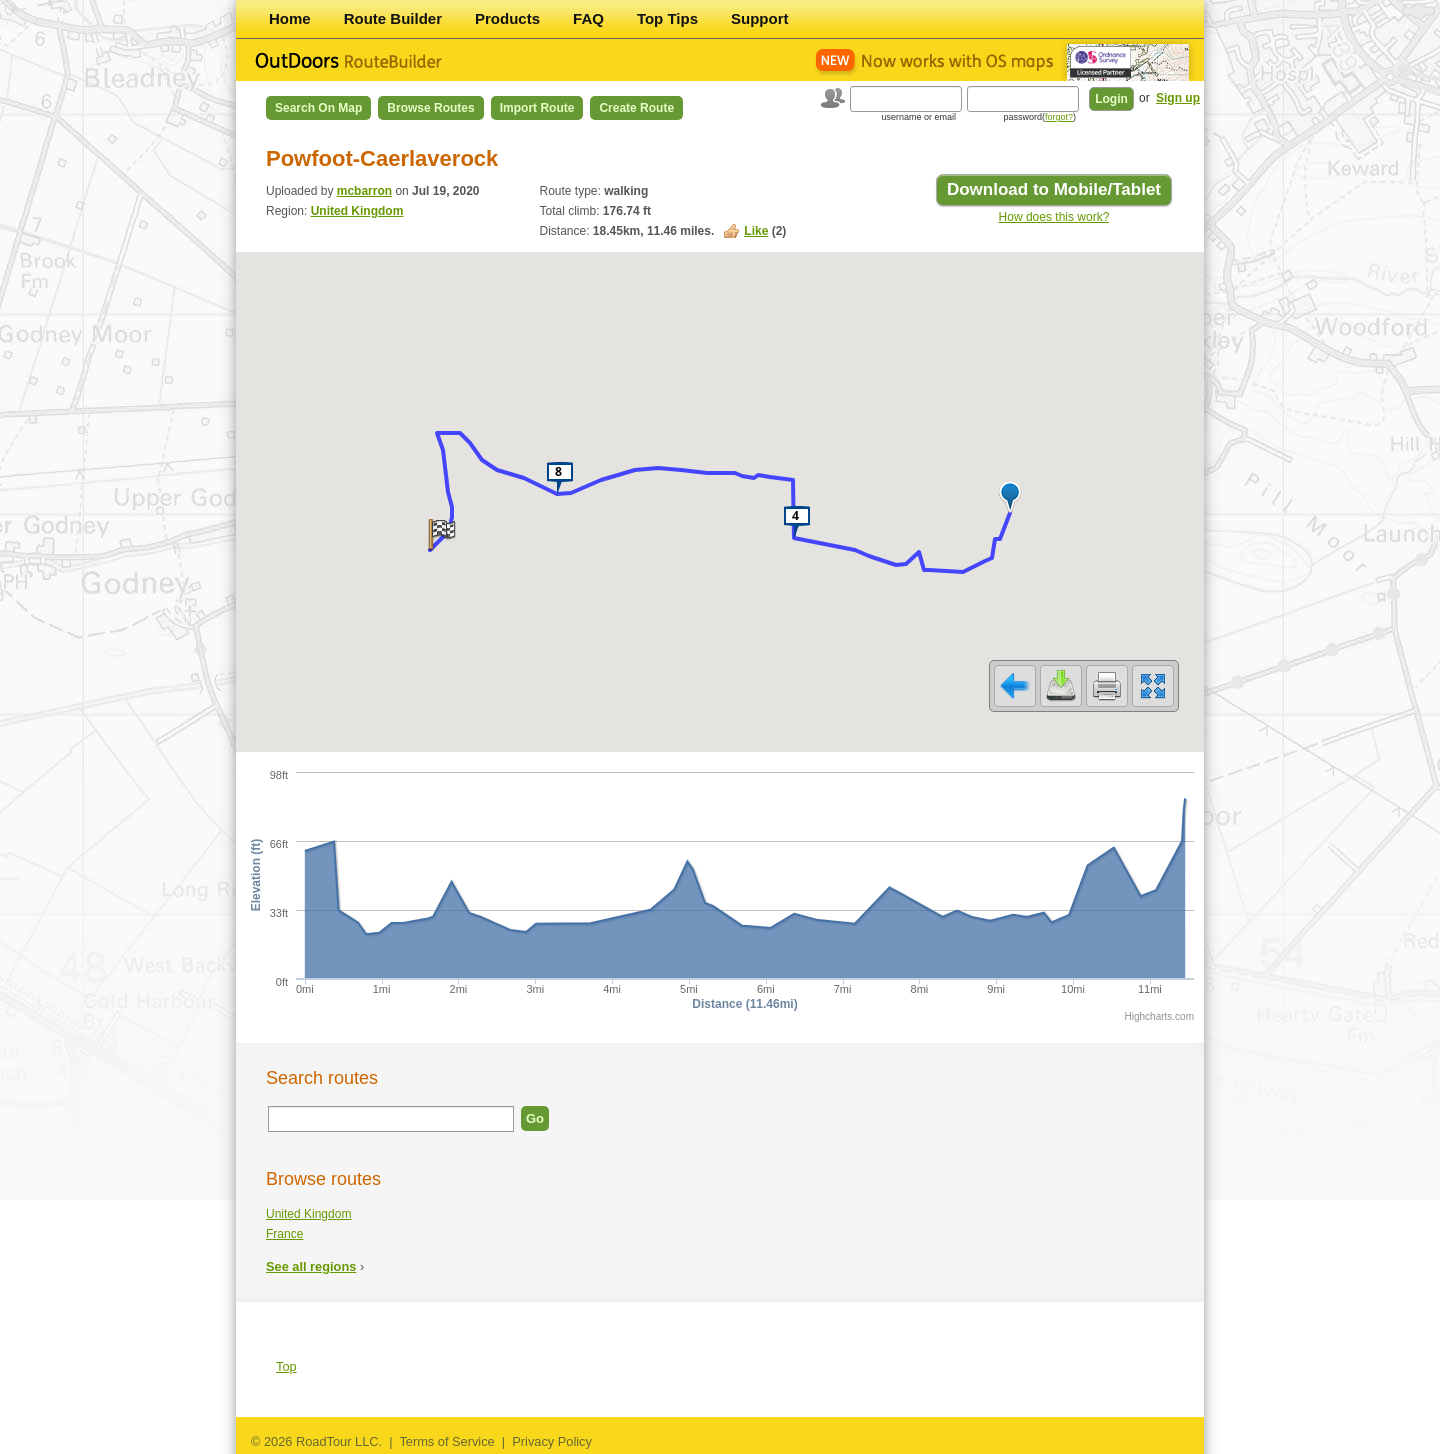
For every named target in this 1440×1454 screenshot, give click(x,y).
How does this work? (1054, 217)
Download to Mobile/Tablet (1054, 189)
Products (507, 18)
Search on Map (318, 108)
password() (1039, 117)
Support (760, 18)
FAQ (588, 18)
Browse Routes (430, 108)
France (284, 1234)
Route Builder (393, 18)
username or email (918, 117)
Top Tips (667, 18)
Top (286, 1366)
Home (290, 18)
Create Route (636, 108)
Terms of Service (446, 1441)
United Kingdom (357, 211)
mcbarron (364, 191)
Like (756, 231)
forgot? (1059, 117)
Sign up (1178, 98)
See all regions (311, 1266)
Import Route (537, 108)
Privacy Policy (552, 1441)
